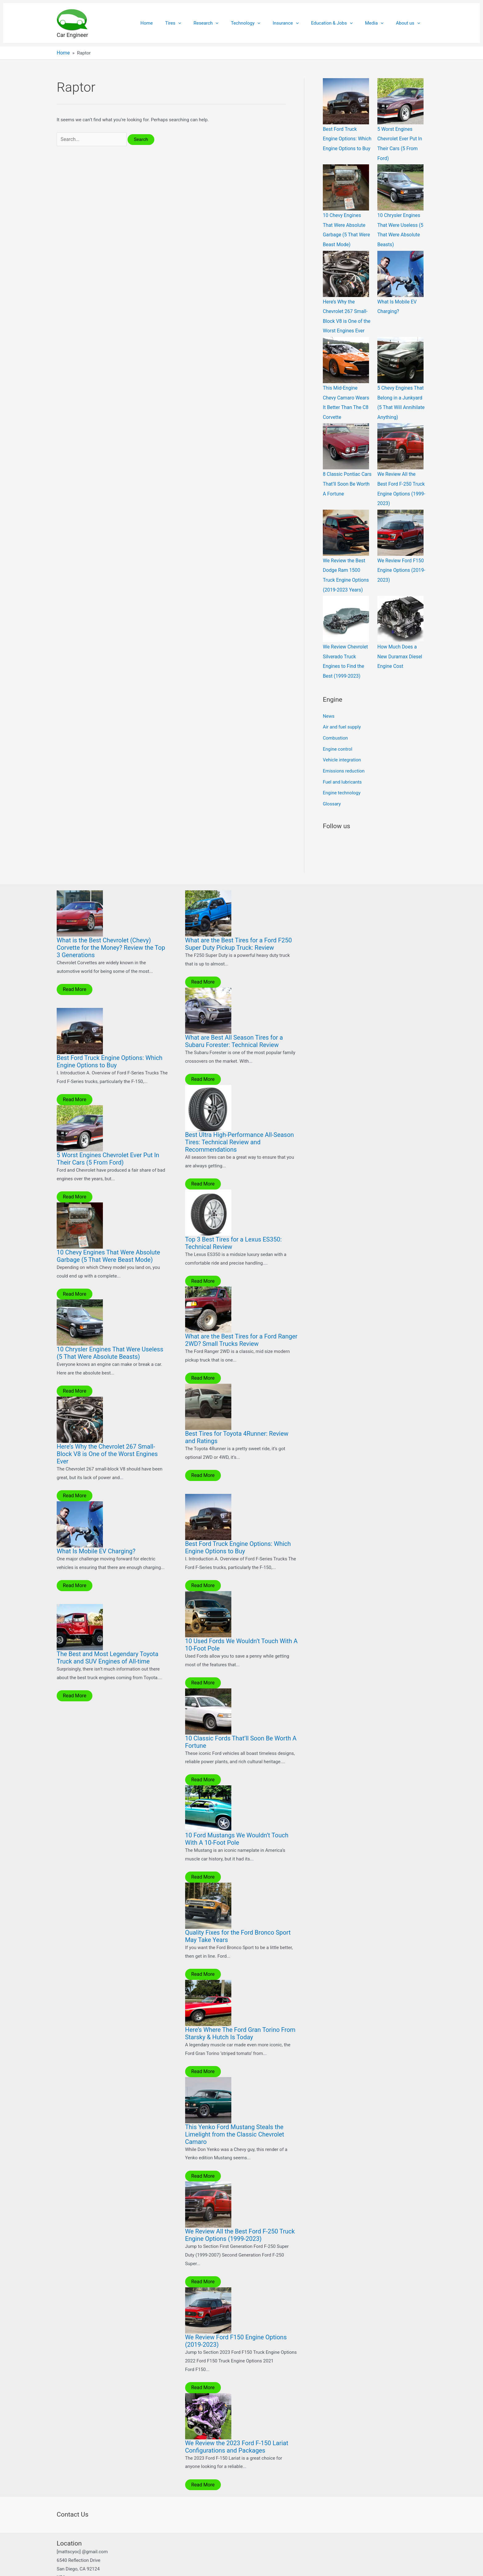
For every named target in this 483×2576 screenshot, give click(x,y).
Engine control (337, 732)
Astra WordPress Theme (287, 2565)
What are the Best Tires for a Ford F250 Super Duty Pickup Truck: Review (238, 924)
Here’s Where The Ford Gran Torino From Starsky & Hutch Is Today (240, 2011)
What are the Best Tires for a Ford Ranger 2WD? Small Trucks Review (241, 1319)
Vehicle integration (342, 742)
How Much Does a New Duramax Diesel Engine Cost (401, 643)
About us (409, 23)
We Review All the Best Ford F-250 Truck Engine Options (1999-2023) (240, 2212)
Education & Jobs (339, 23)
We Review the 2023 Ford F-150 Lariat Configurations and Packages (236, 2423)
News (329, 701)
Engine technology (341, 774)
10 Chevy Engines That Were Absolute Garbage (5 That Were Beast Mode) (108, 1235)
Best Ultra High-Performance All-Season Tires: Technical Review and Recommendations (239, 1122)
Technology (259, 23)
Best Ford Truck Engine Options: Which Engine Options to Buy (346, 138)
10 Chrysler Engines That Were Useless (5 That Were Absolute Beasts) (110, 1332)
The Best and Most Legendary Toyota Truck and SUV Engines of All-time (107, 1636)
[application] (198, 23)
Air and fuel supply (342, 711)
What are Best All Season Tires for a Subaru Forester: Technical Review (234, 1021)
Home (170, 23)
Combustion (335, 722)
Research (222, 23)
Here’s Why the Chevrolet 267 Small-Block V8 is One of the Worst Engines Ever (107, 1433)
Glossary (332, 784)
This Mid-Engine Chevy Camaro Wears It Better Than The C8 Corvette (347, 391)
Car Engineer (72, 35)
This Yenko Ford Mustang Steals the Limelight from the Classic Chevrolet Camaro (234, 2112)
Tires (193, 23)
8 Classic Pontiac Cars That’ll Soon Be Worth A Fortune (347, 475)
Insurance (296, 23)
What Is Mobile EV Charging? (96, 1530)
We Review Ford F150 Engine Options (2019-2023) (400, 559)
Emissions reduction (344, 753)
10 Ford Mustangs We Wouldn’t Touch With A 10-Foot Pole (237, 1817)
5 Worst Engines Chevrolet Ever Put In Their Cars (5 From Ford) (108, 1138)
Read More (74, 969)
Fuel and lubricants (342, 763)
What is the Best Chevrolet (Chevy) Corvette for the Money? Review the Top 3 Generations (111, 928)
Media (379, 23)
